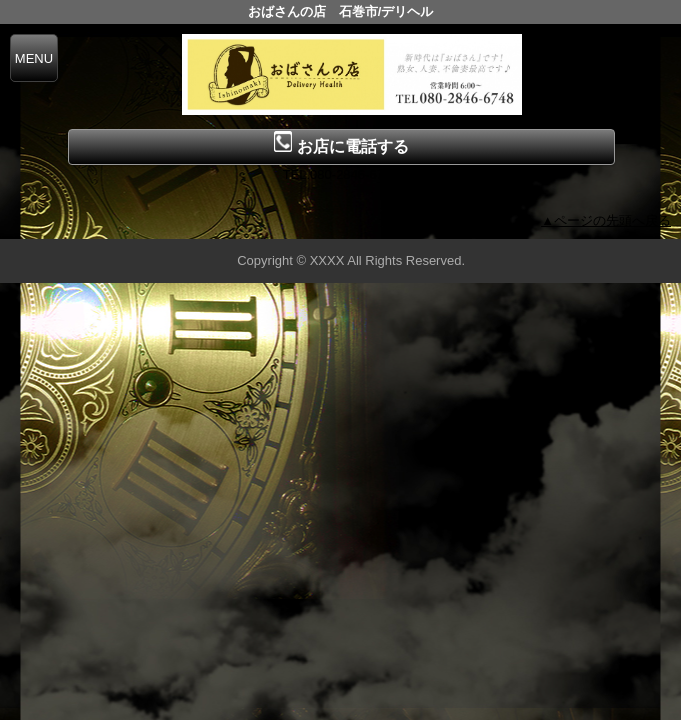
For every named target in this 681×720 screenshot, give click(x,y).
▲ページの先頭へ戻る (606, 220)
